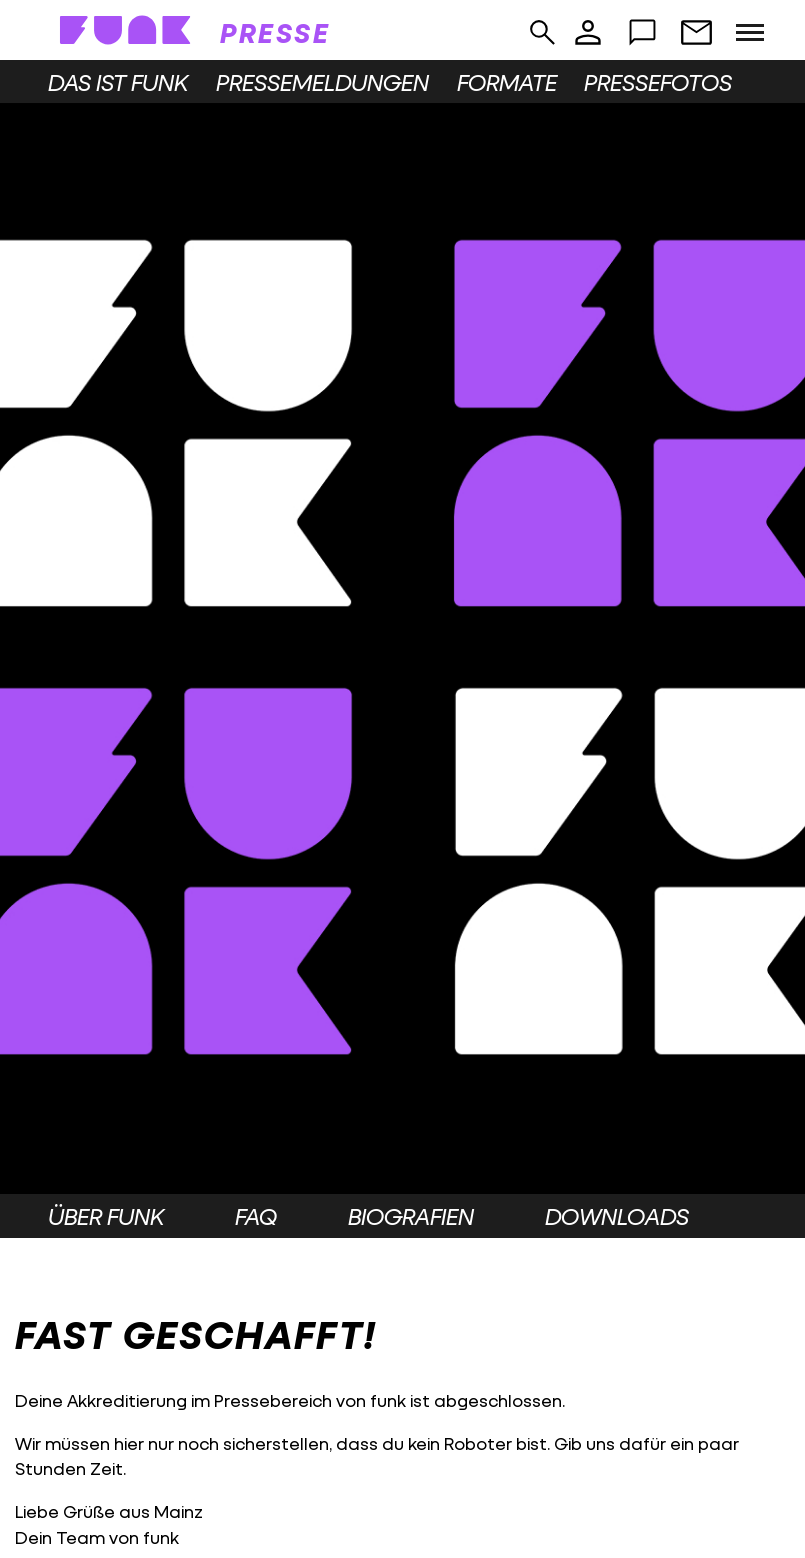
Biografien (411, 1216)
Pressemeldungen (322, 82)
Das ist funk (118, 82)
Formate (507, 82)
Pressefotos (658, 82)
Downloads (617, 1216)
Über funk (106, 1216)
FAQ (256, 1216)
